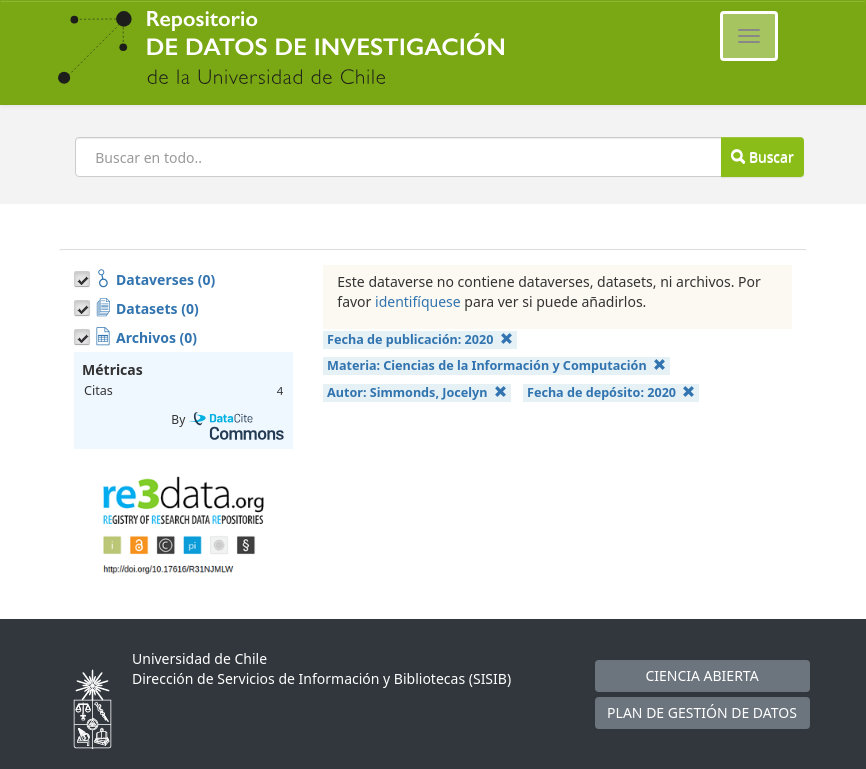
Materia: (496, 365)
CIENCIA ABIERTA (701, 675)
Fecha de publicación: (420, 339)
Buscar (762, 156)
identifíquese (418, 301)
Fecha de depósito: (611, 392)
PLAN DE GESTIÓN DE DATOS (702, 712)
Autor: (417, 392)
